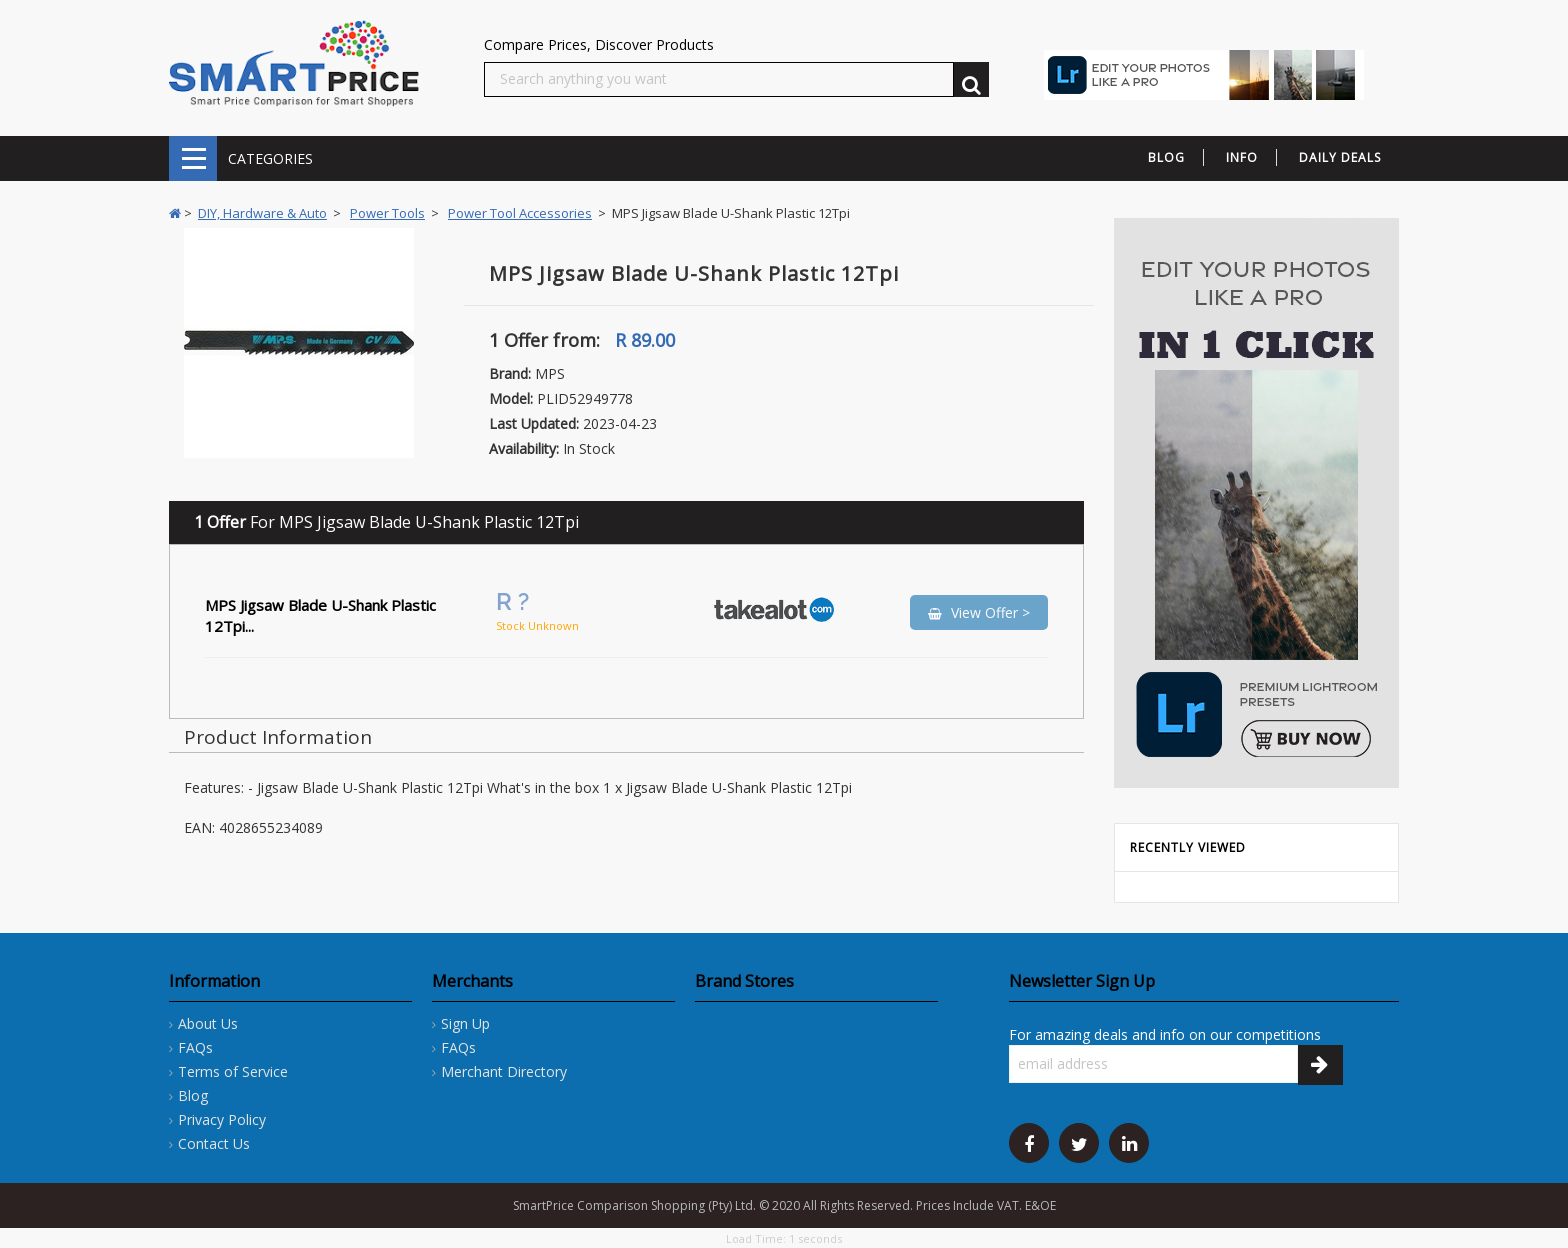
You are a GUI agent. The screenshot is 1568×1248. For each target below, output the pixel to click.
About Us (208, 1023)
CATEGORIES (193, 158)
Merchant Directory (504, 1071)
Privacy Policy (222, 1119)
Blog (193, 1095)
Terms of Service (233, 1071)
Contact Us (214, 1143)
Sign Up (465, 1023)
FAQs (195, 1047)
